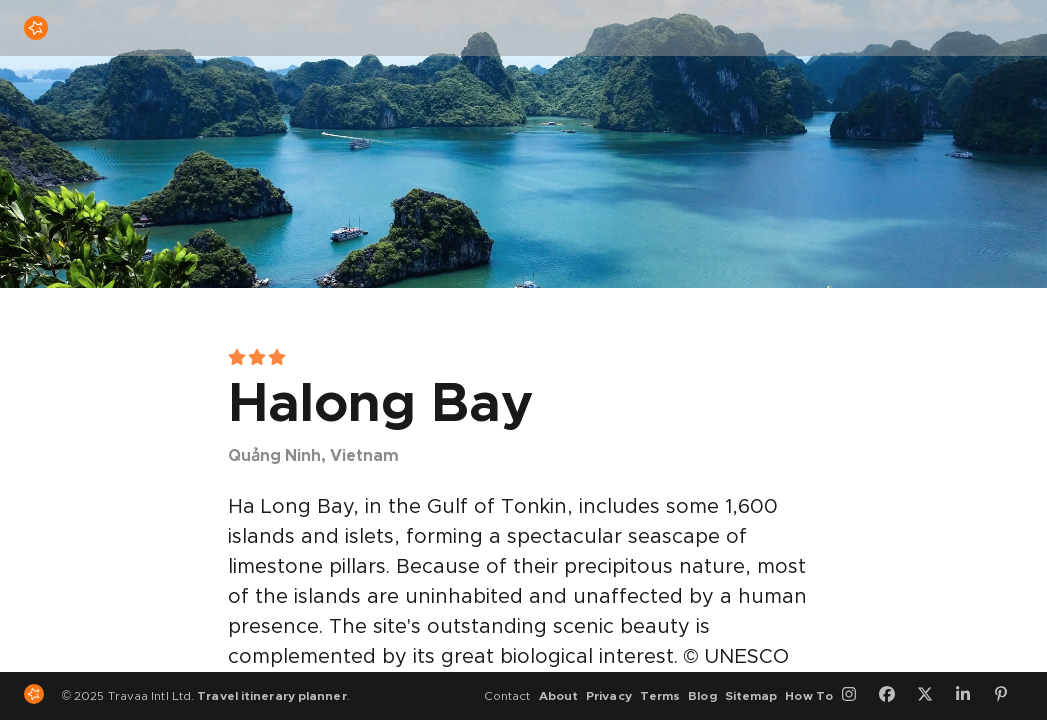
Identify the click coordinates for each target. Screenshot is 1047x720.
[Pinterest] (1008, 696)
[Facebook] (894, 696)
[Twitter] (932, 696)
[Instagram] (856, 696)
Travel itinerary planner (271, 696)
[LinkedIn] (970, 696)
